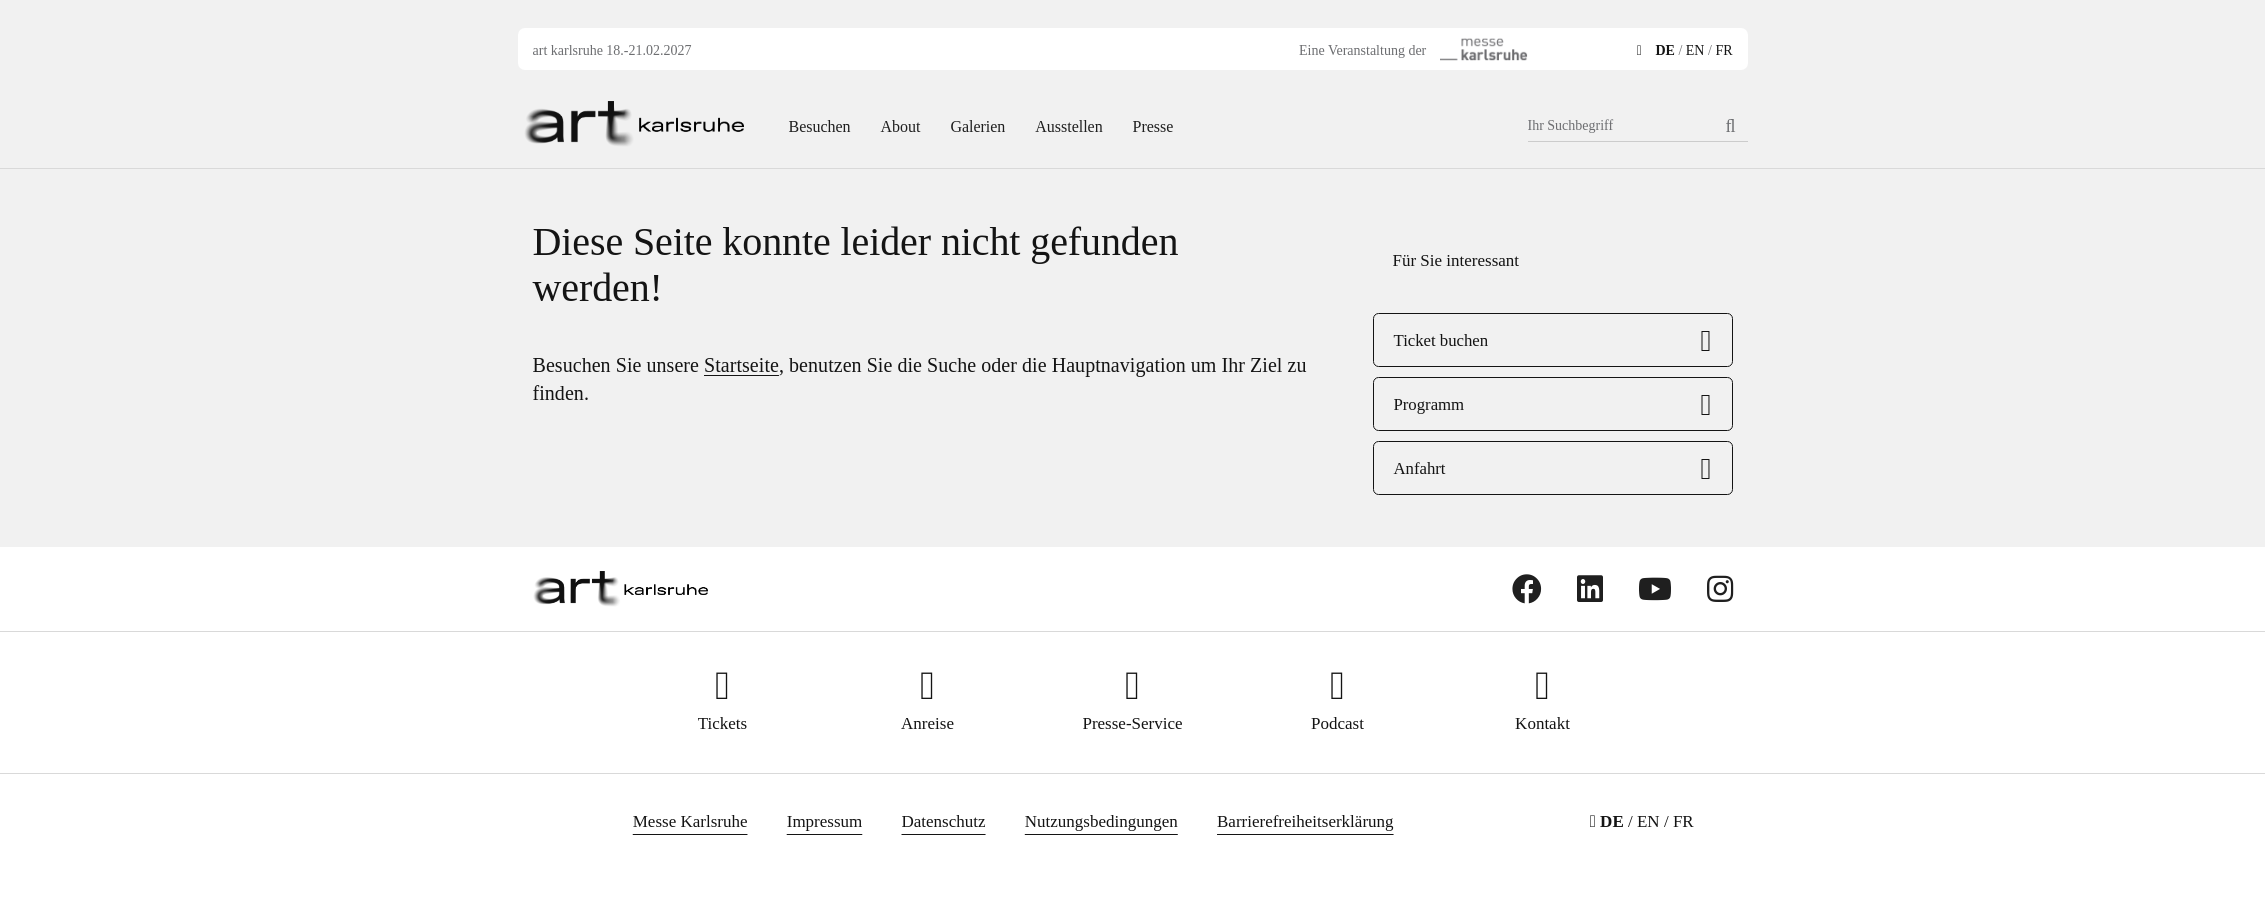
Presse (1153, 126)
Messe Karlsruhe (690, 821)
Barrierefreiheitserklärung (1305, 821)
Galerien (977, 126)
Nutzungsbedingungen (1101, 821)
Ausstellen (1068, 126)
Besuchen (820, 126)
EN (1695, 50)
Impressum (825, 821)
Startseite (741, 365)
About (901, 126)
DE (1664, 50)
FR (1723, 50)
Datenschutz (944, 821)
